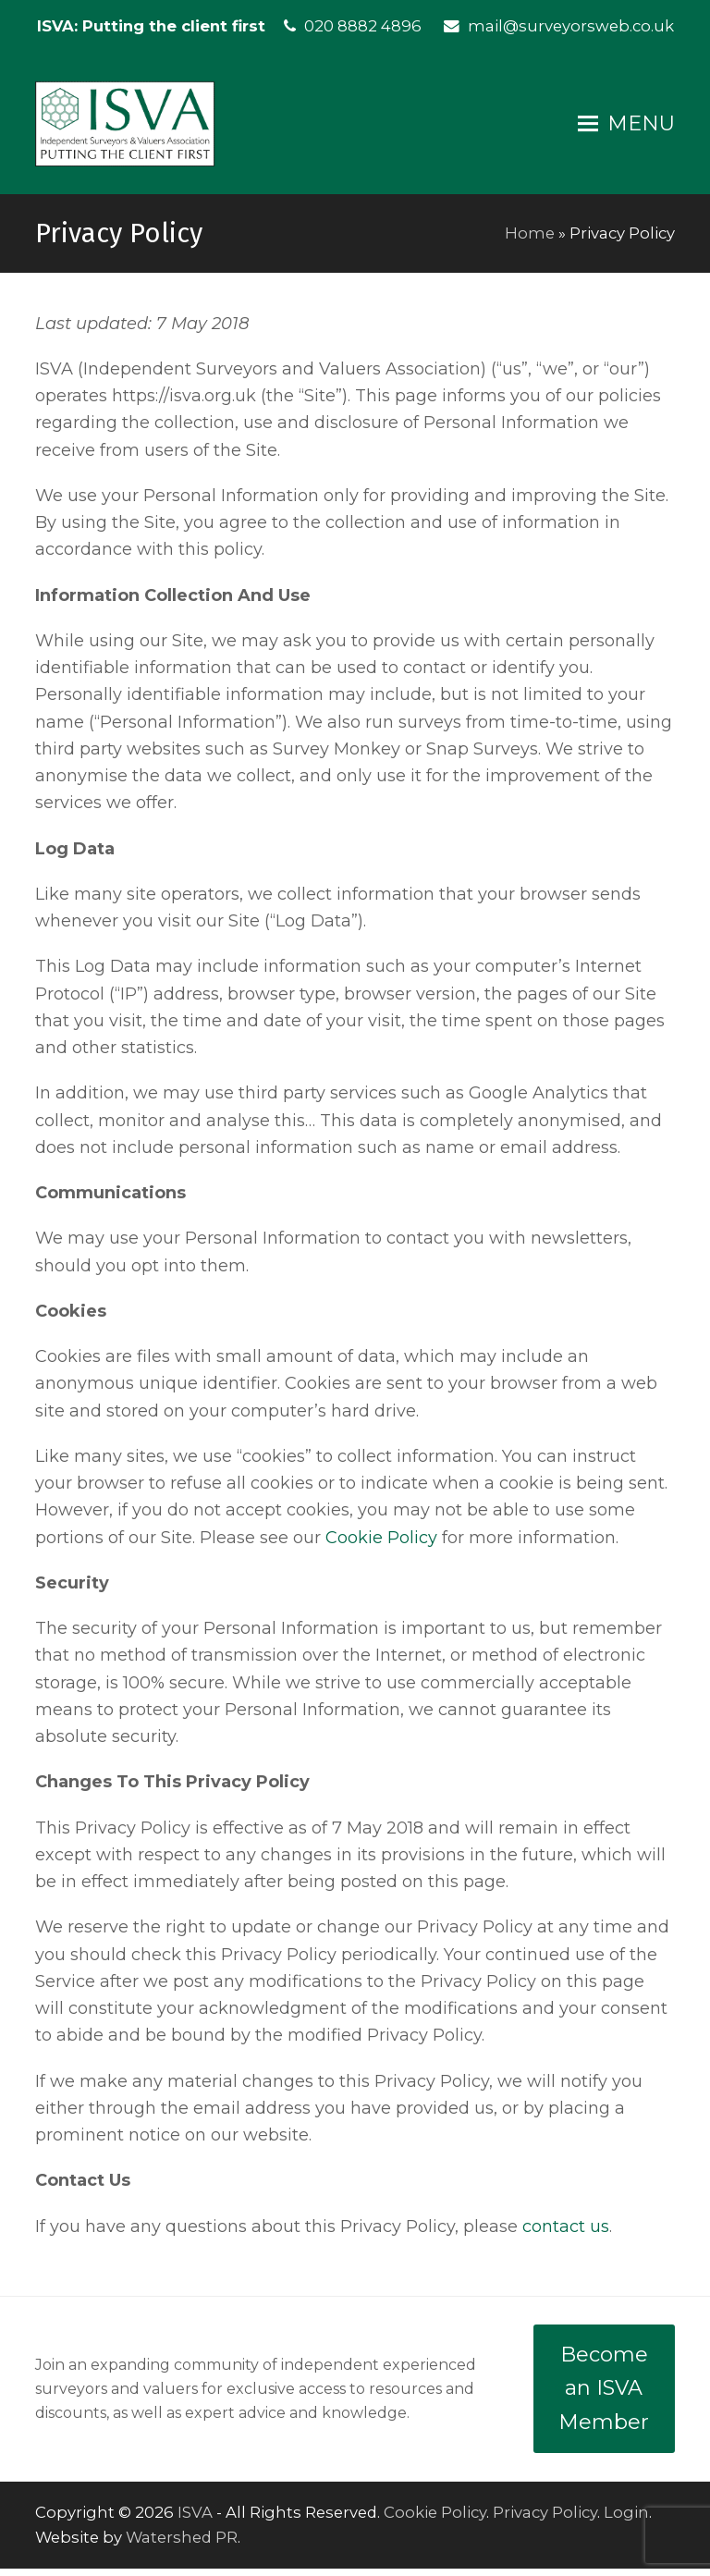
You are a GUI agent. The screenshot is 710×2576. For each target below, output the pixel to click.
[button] (626, 127)
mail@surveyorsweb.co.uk (571, 26)
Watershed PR (182, 2544)
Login (626, 2519)
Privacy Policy (545, 2519)
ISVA (195, 2519)
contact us (565, 2234)
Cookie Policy (381, 1545)
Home (530, 240)
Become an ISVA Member (603, 2395)
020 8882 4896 (363, 26)
